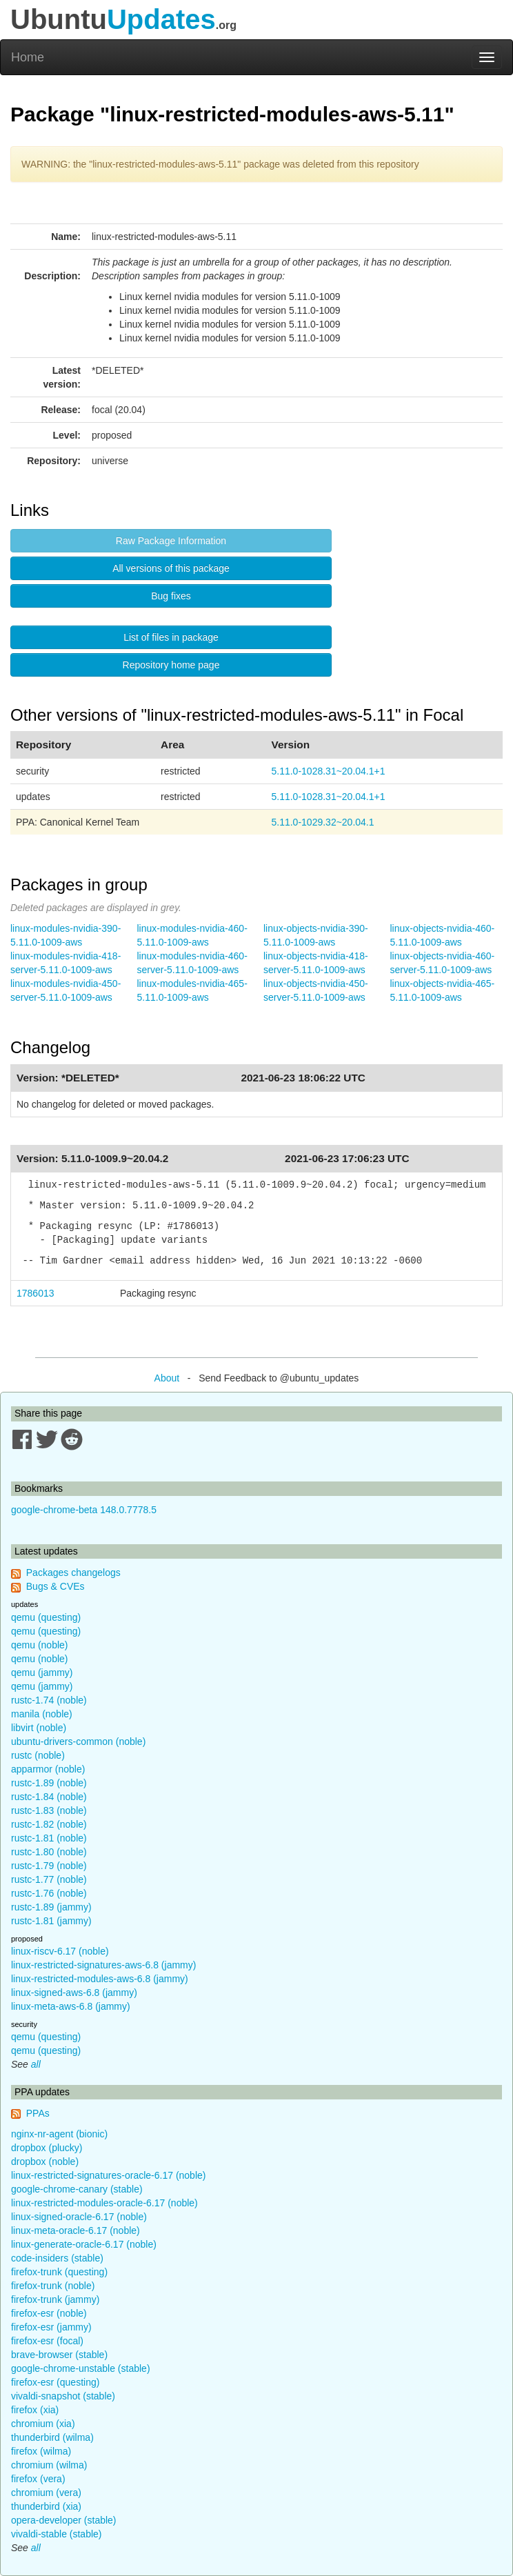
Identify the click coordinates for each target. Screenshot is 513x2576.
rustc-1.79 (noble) (49, 1865)
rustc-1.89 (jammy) (51, 1907)
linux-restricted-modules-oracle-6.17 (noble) (104, 2202)
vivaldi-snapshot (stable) (63, 2396)
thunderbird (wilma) (52, 2437)
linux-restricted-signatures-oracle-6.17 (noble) (108, 2175)
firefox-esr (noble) (49, 2313)
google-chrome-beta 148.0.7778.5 (84, 1509)
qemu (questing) (46, 1617)
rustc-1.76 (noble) (49, 1893)
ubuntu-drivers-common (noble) (78, 1741)
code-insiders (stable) (57, 2258)
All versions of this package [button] (171, 568)
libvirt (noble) (38, 1727)
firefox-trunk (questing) (59, 2271)
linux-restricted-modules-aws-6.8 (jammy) (99, 1978)
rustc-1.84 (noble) (49, 1796)
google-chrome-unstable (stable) (80, 2368)
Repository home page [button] (171, 664)
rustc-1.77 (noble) (49, 1879)
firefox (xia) (35, 2409)
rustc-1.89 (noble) (49, 1782)
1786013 (35, 1293)
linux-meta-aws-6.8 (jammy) (70, 2006)
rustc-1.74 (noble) (49, 1700)
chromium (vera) (46, 2492)
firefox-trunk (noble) (52, 2285)
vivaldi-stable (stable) (56, 2533)
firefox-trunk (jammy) (55, 2299)
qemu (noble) (39, 1644)
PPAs (38, 2113)
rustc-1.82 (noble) (49, 1824)
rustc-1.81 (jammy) (51, 1920)
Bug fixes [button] (171, 595)
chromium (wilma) (49, 2464)
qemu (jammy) (41, 1672)
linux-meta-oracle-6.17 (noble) (75, 2230)
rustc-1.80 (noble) (49, 1851)
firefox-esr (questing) (55, 2382)
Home (27, 57)
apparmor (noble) (48, 1769)
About (167, 1378)
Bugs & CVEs (55, 1586)
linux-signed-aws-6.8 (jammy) (74, 1992)
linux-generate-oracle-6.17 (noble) (84, 2244)
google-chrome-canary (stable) (77, 2189)
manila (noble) (41, 1713)
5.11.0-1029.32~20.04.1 (322, 822)
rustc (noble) (38, 1755)
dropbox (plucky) (47, 2147)
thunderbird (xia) (46, 2506)
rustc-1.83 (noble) (49, 1810)
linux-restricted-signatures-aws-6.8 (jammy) (103, 1964)
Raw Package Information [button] (171, 540)
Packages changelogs (73, 1572)
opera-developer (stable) (64, 2520)
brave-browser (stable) (59, 2354)
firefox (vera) (38, 2478)
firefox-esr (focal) (47, 2340)
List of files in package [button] (171, 637)
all (36, 2064)
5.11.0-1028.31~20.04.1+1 (328, 771)
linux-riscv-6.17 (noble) (60, 1951)
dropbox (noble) (45, 2161)
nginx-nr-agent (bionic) (59, 2133)
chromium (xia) (43, 2423)
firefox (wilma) (41, 2451)
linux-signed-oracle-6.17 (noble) (79, 2216)
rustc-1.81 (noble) (49, 1838)
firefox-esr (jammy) (51, 2327)
